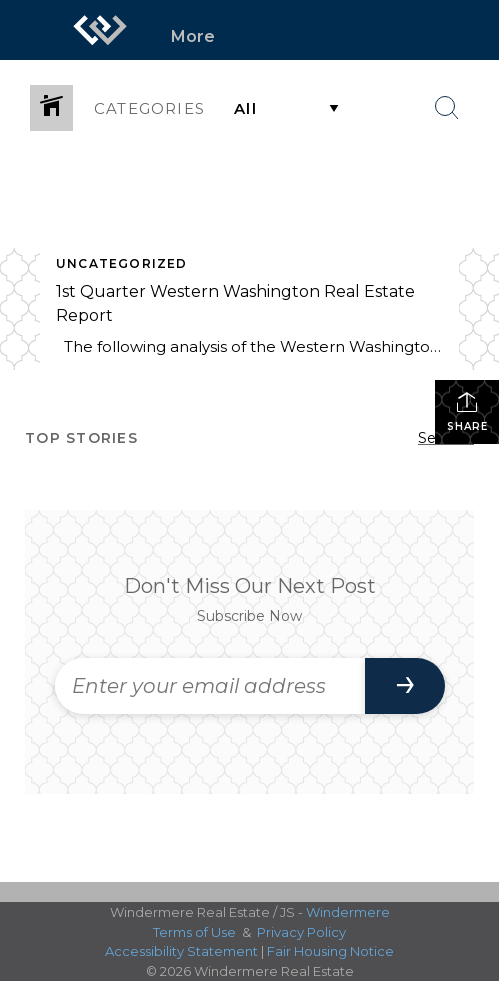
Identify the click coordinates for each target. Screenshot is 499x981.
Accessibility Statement (181, 951)
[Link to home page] (100, 30)
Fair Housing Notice (330, 951)
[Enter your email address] (210, 686)
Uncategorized (122, 263)
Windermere (348, 912)
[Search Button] (447, 108)
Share (467, 411)
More (193, 36)
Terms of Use (194, 932)
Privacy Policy (301, 932)
